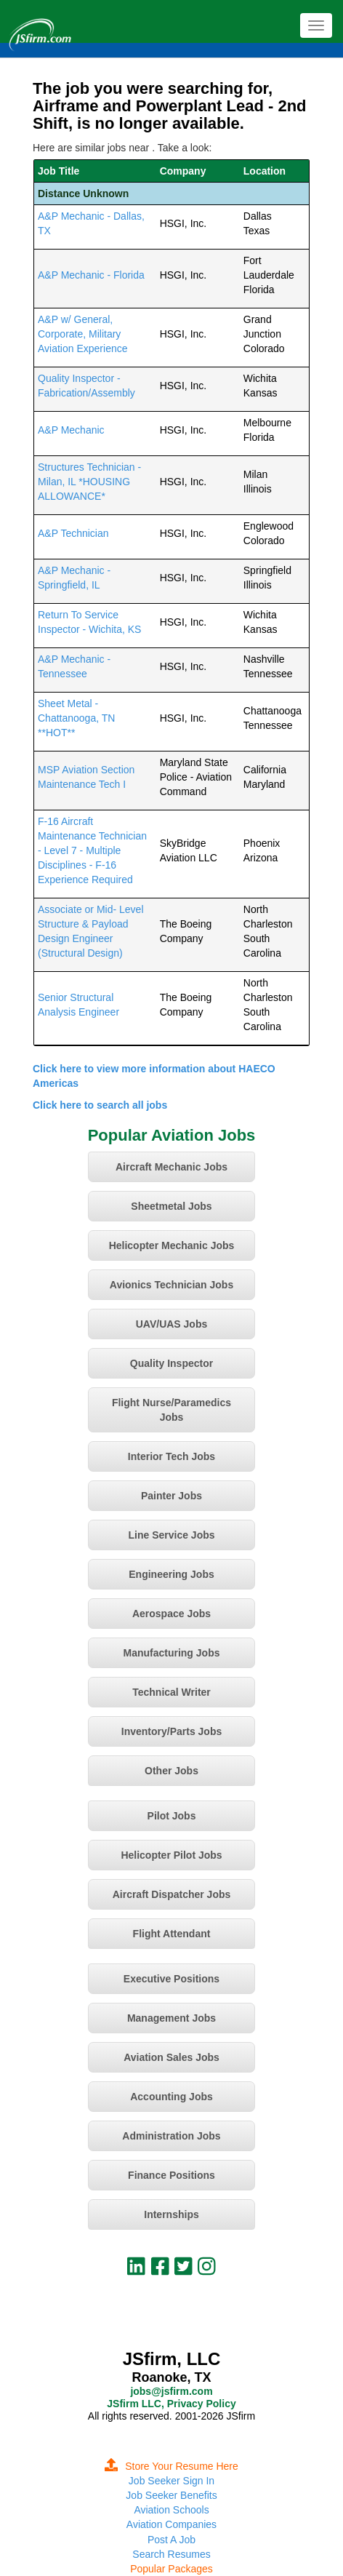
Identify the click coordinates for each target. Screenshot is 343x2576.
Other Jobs (171, 1771)
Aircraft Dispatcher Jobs (172, 1894)
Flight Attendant (172, 1933)
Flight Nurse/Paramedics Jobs (171, 1410)
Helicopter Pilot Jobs (171, 1855)
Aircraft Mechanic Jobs (171, 1167)
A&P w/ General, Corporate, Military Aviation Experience (82, 334)
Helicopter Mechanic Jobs (172, 1245)
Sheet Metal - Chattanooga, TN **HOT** (76, 718)
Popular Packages (171, 2569)
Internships (171, 2214)
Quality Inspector (171, 1363)
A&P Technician (73, 533)
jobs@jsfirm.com (171, 2391)
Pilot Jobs (172, 1816)
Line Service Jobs (171, 1535)
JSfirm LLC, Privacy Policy (171, 2403)
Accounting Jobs (171, 2096)
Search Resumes (171, 2554)
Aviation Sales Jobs (171, 2057)
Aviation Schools (171, 2510)
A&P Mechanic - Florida (91, 275)
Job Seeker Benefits (171, 2495)
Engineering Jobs (171, 1574)
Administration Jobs (171, 2136)
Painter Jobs (171, 1496)
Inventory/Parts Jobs (171, 1731)
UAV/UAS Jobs (172, 1324)
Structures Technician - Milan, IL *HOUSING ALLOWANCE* (89, 481)
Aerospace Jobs (171, 1613)
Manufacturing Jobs (171, 1653)
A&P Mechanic (71, 430)
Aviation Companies (171, 2524)
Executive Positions (171, 1979)
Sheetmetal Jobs (171, 1206)
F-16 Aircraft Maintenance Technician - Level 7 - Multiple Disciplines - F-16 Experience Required (92, 850)
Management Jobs (171, 2018)
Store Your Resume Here (171, 2466)
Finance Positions (171, 2175)
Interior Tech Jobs (171, 1456)
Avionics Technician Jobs (171, 1285)
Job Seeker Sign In (171, 2481)
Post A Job (171, 2539)
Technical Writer (171, 1692)
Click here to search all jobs (100, 1105)
